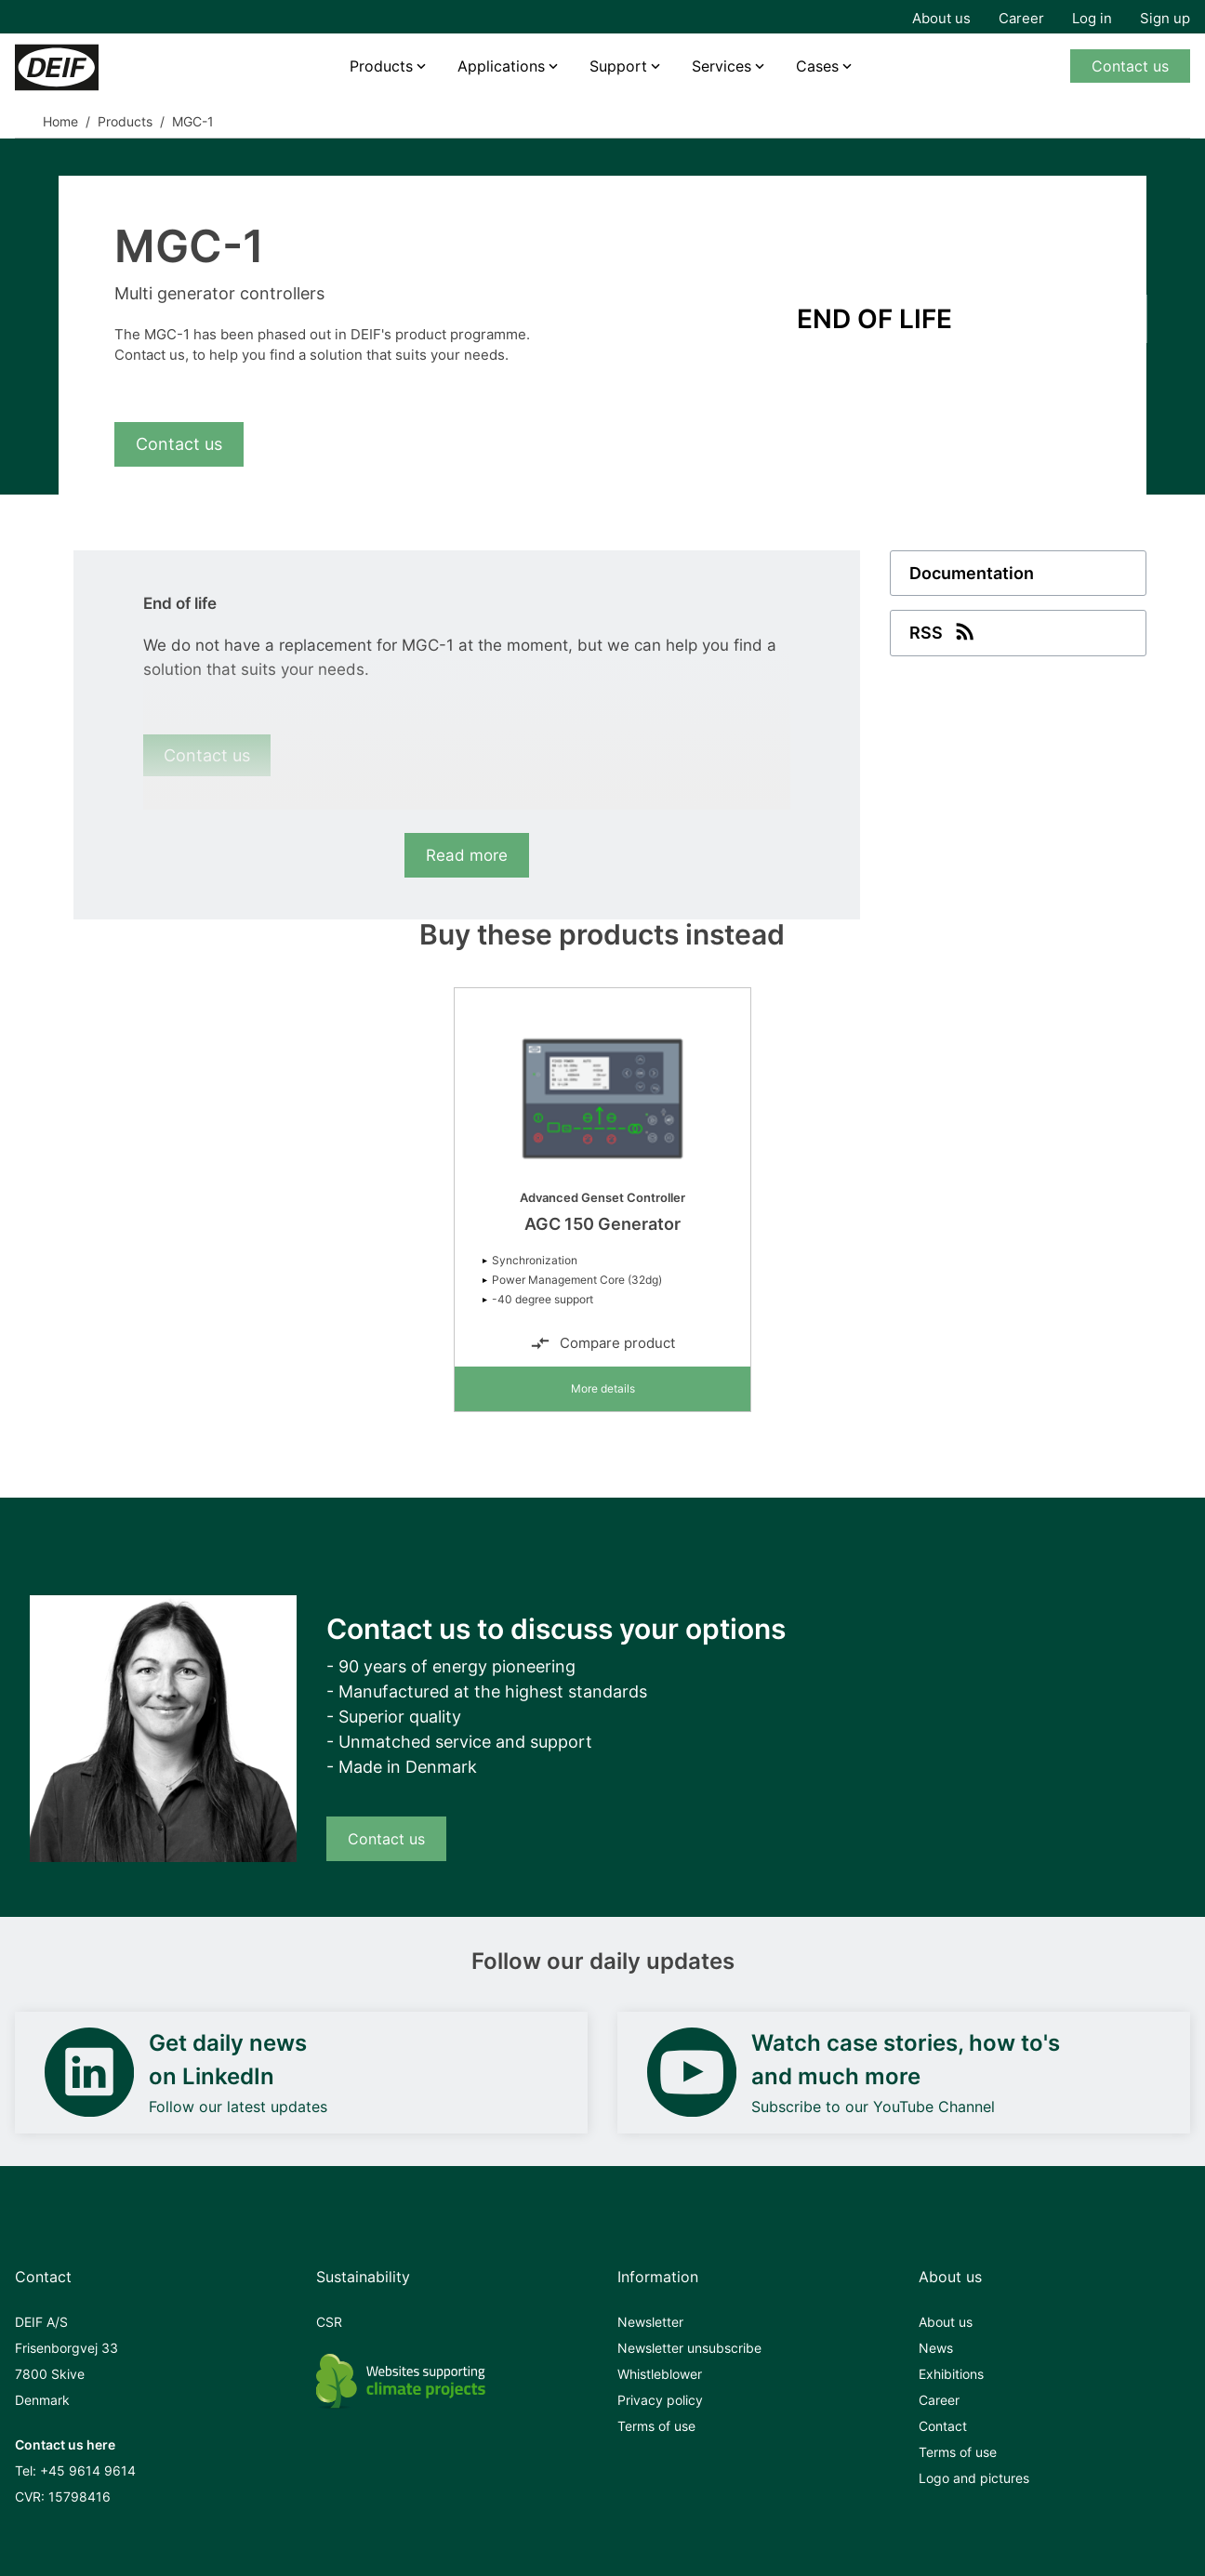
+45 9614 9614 (88, 2470)
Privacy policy (660, 2400)
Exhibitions (951, 2374)
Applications (501, 66)
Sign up (1165, 18)
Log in (1092, 18)
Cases (817, 66)
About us (941, 18)
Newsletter (650, 2322)
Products (381, 66)
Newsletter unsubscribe (689, 2348)
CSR (329, 2322)
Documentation (971, 573)
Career (1021, 18)
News (936, 2348)
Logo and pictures (974, 2478)
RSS (943, 631)
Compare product (602, 1343)
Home (60, 121)
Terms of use (656, 2426)
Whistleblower (659, 2374)
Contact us (1130, 66)
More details (603, 1388)
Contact (943, 2426)
